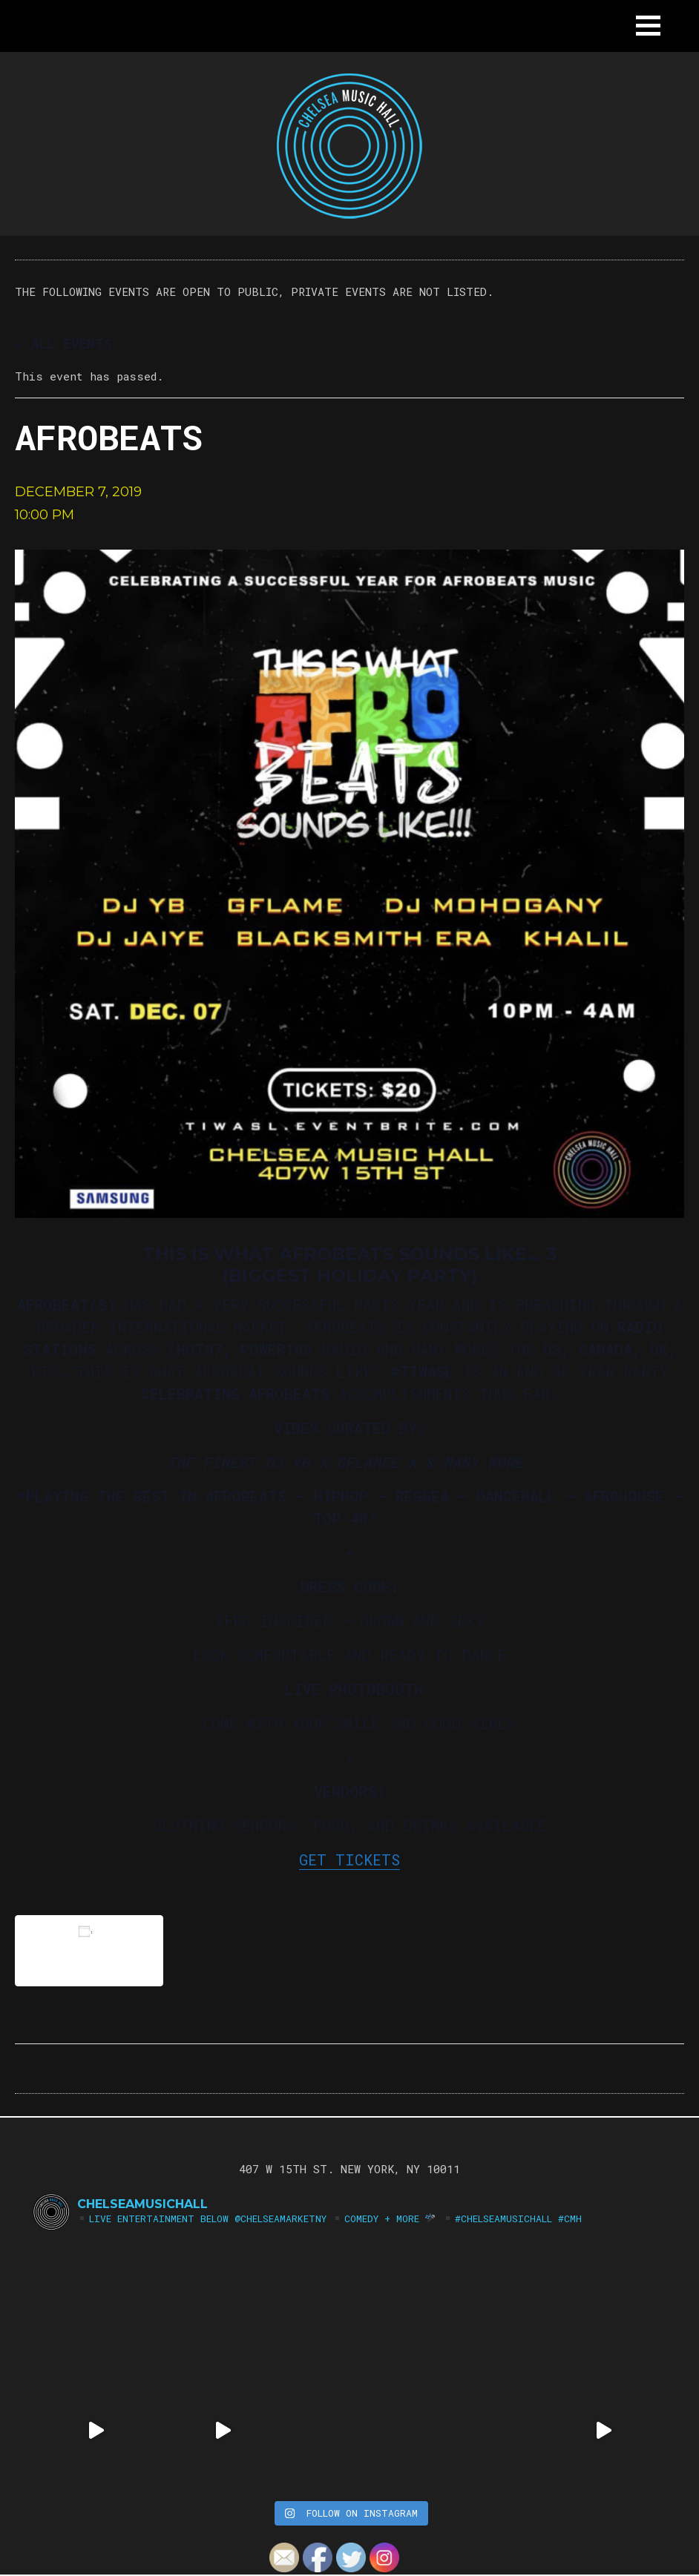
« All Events (63, 343)
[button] (648, 25)
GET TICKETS (349, 1859)
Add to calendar (89, 1950)
